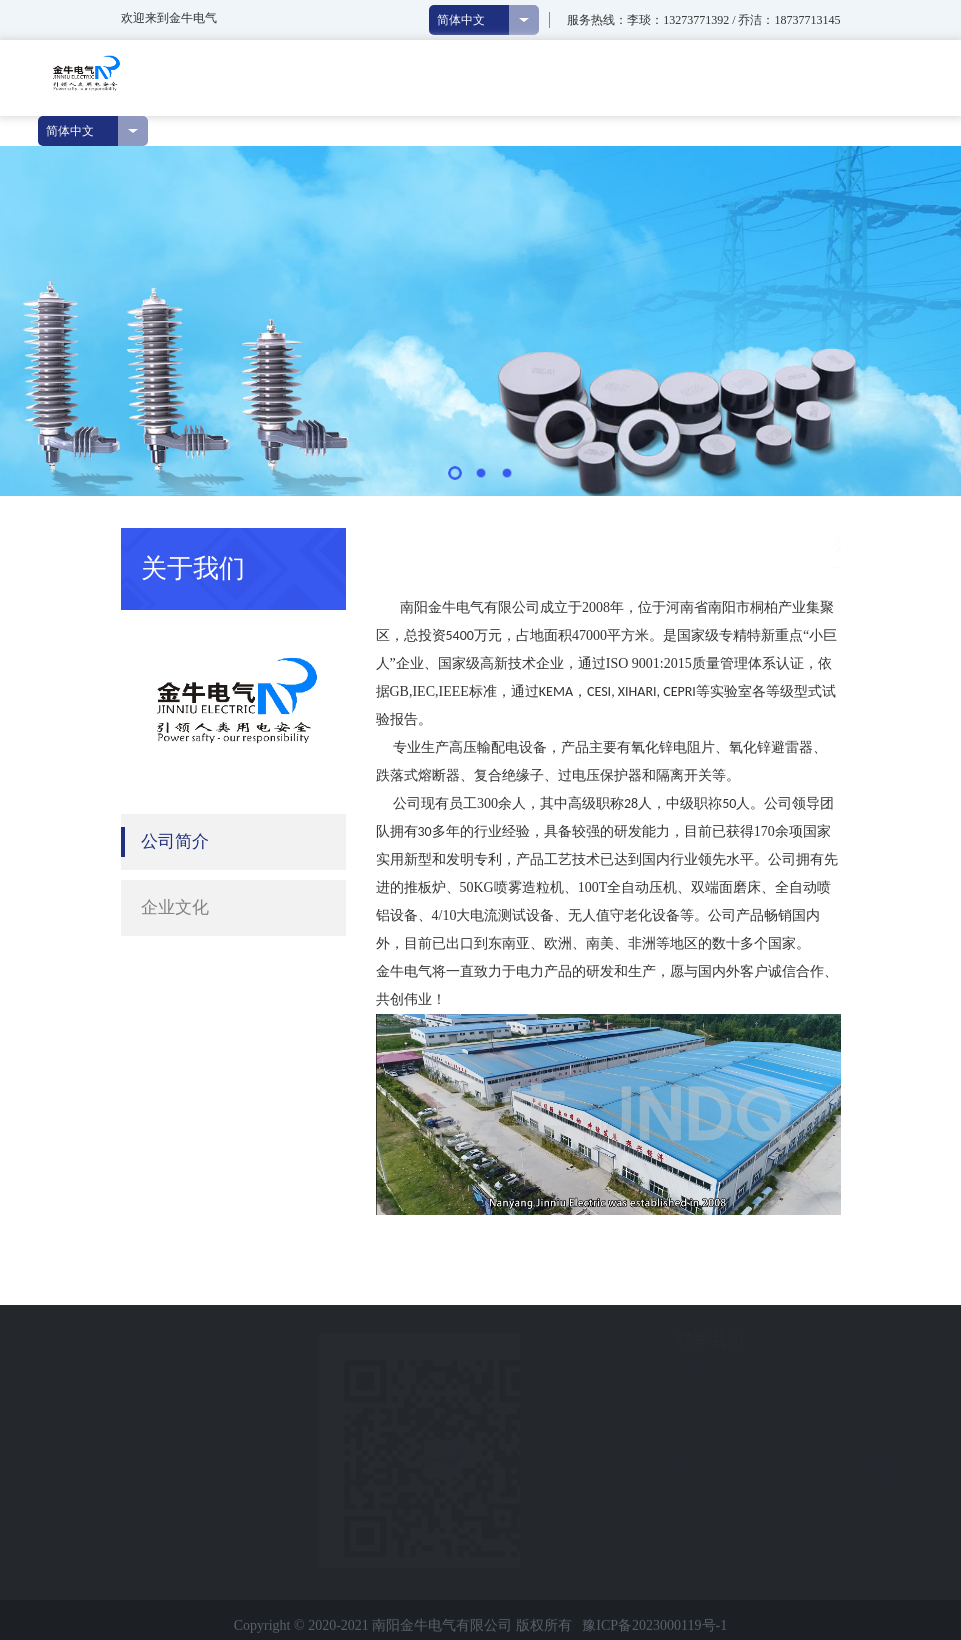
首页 (685, 544)
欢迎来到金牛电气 (169, 18)
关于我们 (744, 544)
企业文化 (175, 907)
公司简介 (175, 841)
